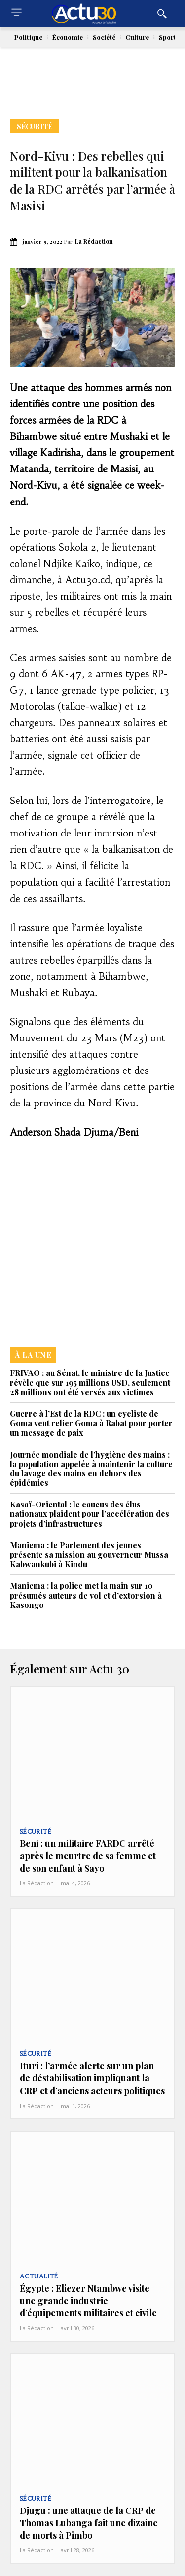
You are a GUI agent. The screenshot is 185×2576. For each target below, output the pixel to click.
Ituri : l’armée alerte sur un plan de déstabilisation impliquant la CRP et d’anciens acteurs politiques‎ (92, 2078)
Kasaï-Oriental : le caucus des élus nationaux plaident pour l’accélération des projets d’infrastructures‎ (89, 1513)
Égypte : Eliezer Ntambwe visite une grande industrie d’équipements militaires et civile (88, 2300)
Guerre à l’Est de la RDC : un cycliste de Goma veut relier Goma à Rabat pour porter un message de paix (91, 1423)
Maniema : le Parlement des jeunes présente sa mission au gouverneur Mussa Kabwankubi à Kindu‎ (89, 1554)
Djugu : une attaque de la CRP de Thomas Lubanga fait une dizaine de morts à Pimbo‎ (89, 2523)
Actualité (39, 2276)
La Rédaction (94, 241)
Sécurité (34, 126)
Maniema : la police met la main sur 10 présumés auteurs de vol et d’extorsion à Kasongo (86, 1594)
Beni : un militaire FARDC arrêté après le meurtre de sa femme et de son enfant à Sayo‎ (88, 1856)
